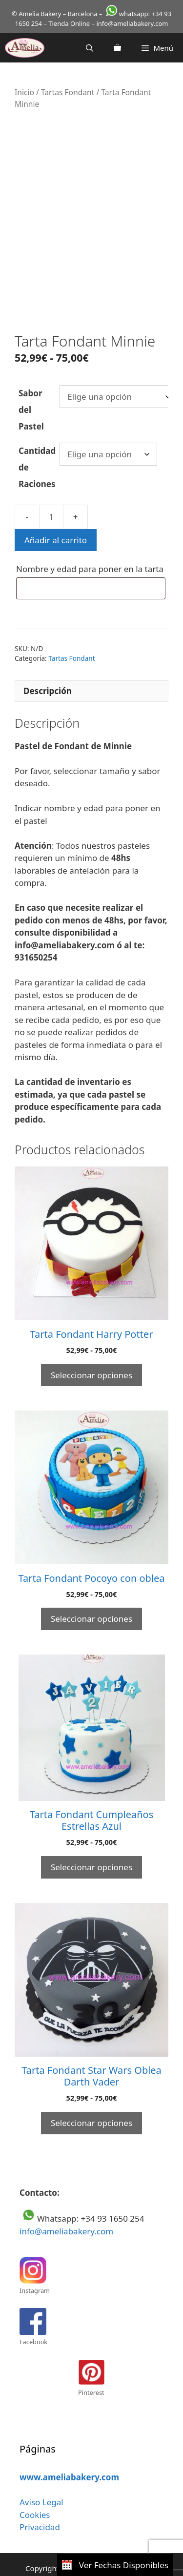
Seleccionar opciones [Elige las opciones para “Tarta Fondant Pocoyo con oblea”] (91, 1600)
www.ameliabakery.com (69, 2459)
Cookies (35, 2496)
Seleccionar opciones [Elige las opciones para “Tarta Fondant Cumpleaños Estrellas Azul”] (91, 1849)
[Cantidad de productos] (51, 498)
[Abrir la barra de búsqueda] (89, 47)
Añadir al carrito (55, 521)
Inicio (24, 92)
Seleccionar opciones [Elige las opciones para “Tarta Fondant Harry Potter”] (91, 1356)
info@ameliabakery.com (66, 2212)
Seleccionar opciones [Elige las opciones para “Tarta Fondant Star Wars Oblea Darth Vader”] (91, 2104)
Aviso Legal (41, 2484)
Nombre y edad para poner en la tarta (90, 550)
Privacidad (40, 2509)
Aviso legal (33, 2561)
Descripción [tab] (47, 672)
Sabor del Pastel (31, 391)
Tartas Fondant (68, 92)
